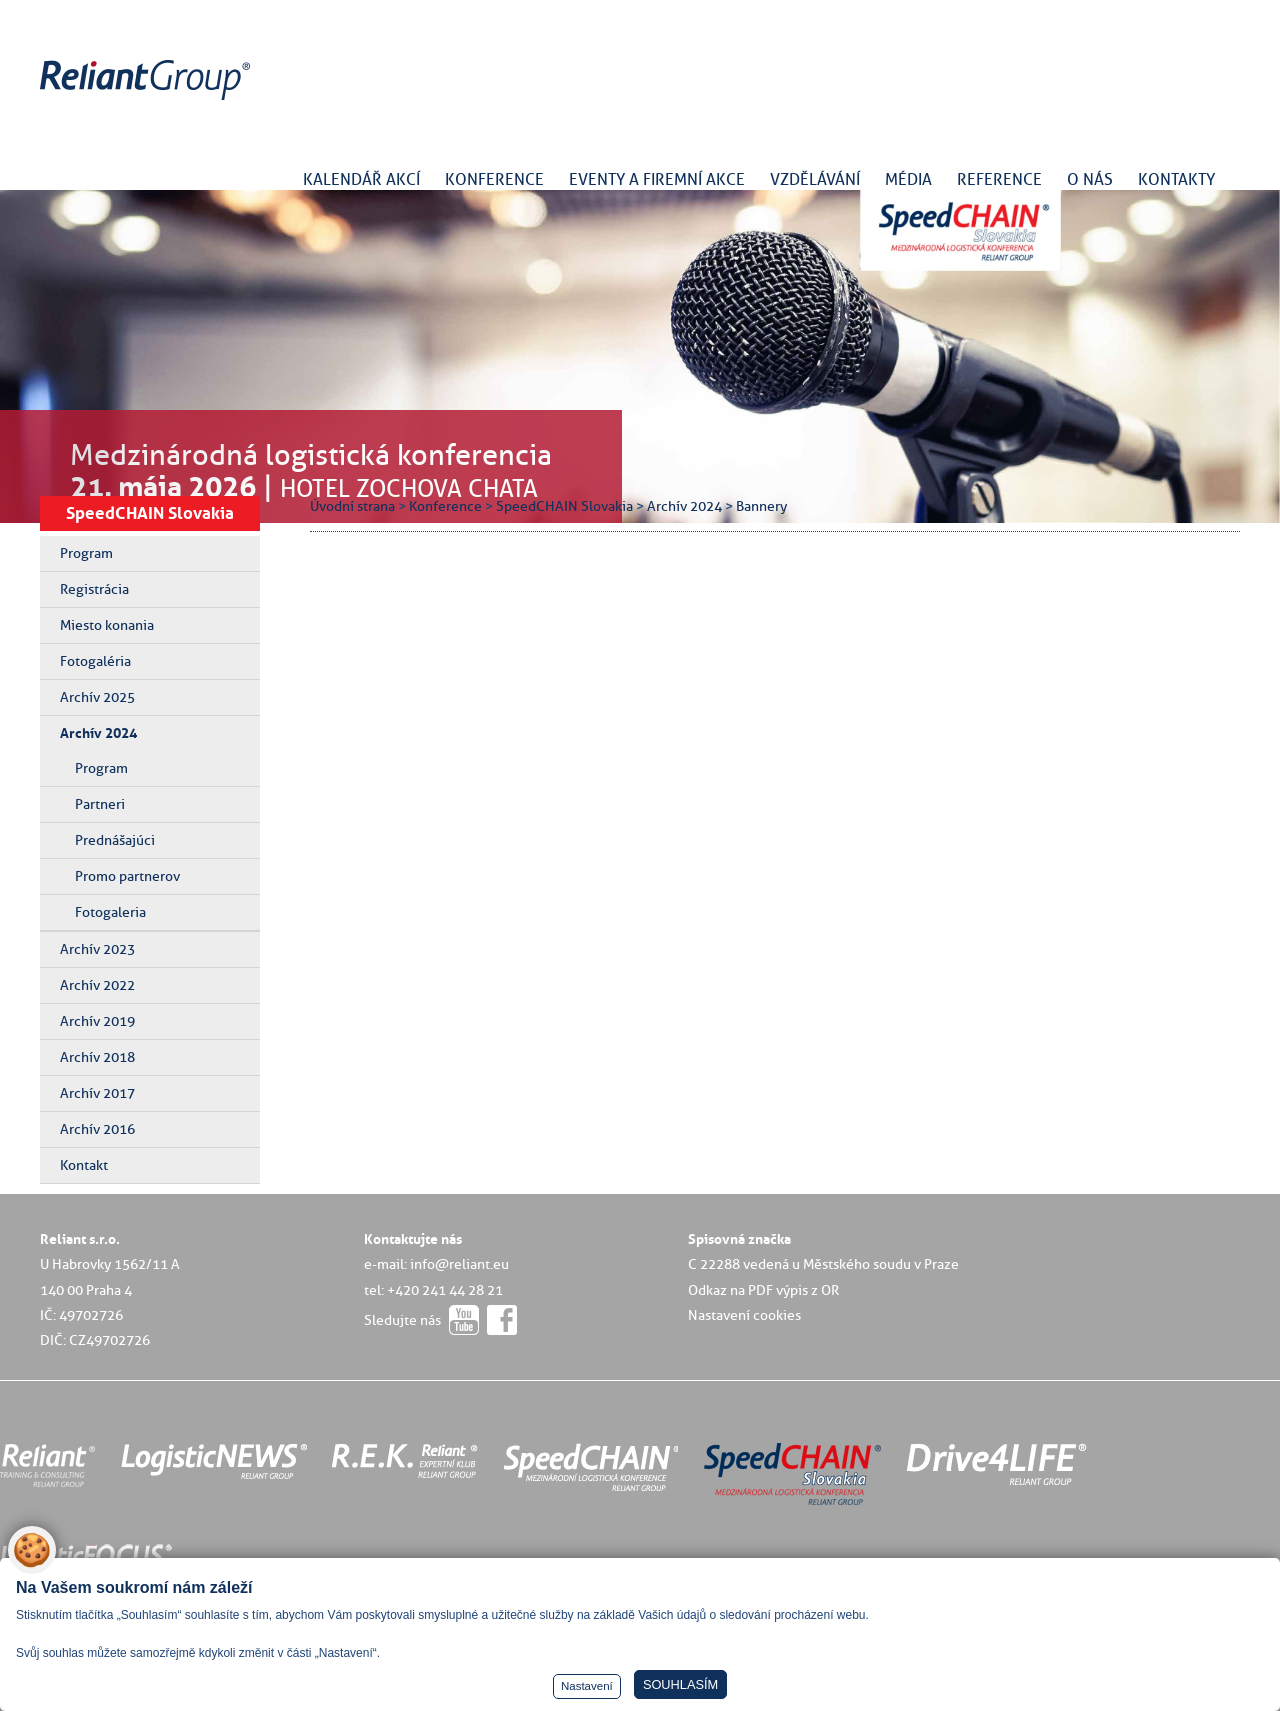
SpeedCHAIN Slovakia (150, 513)
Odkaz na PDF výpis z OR (763, 1290)
